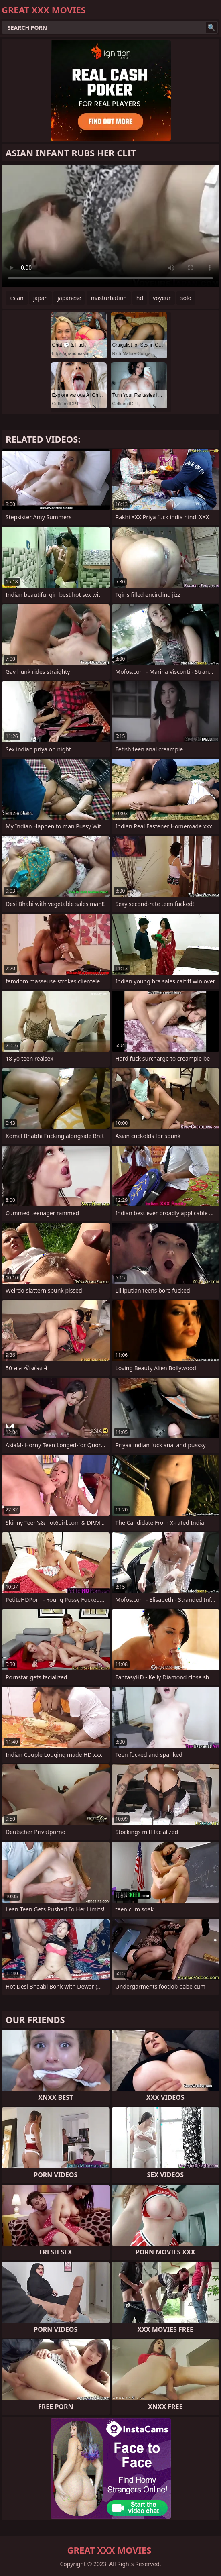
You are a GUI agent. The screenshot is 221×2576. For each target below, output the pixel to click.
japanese (69, 298)
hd (139, 298)
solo (185, 298)
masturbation (108, 298)
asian (17, 298)
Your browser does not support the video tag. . (110, 226)
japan (40, 298)
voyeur (162, 298)
